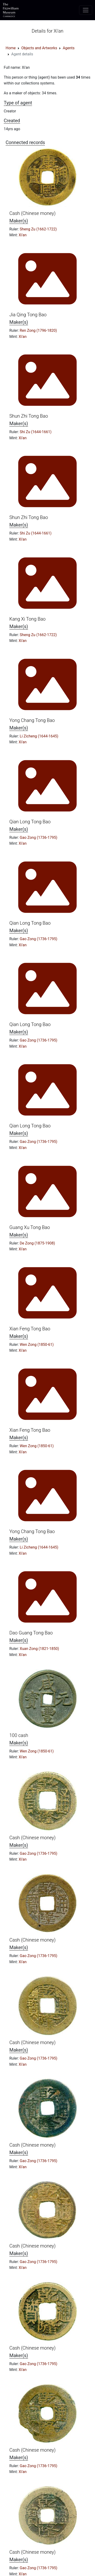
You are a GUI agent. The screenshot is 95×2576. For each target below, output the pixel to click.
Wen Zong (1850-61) (37, 1344)
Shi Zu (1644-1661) (35, 432)
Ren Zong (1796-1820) (38, 330)
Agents (68, 48)
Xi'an (23, 235)
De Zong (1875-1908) (37, 1243)
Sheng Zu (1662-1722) (38, 229)
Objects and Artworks (39, 48)
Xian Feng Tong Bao (29, 1329)
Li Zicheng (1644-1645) (39, 736)
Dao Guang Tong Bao (31, 1633)
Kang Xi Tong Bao (27, 619)
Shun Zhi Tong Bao (28, 416)
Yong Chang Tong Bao (32, 720)
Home (11, 48)
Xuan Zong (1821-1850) (39, 1648)
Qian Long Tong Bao (30, 821)
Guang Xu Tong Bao (29, 1227)
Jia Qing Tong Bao (28, 314)
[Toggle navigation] (85, 10)
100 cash (18, 1735)
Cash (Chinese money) (32, 213)
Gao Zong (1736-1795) (38, 837)
